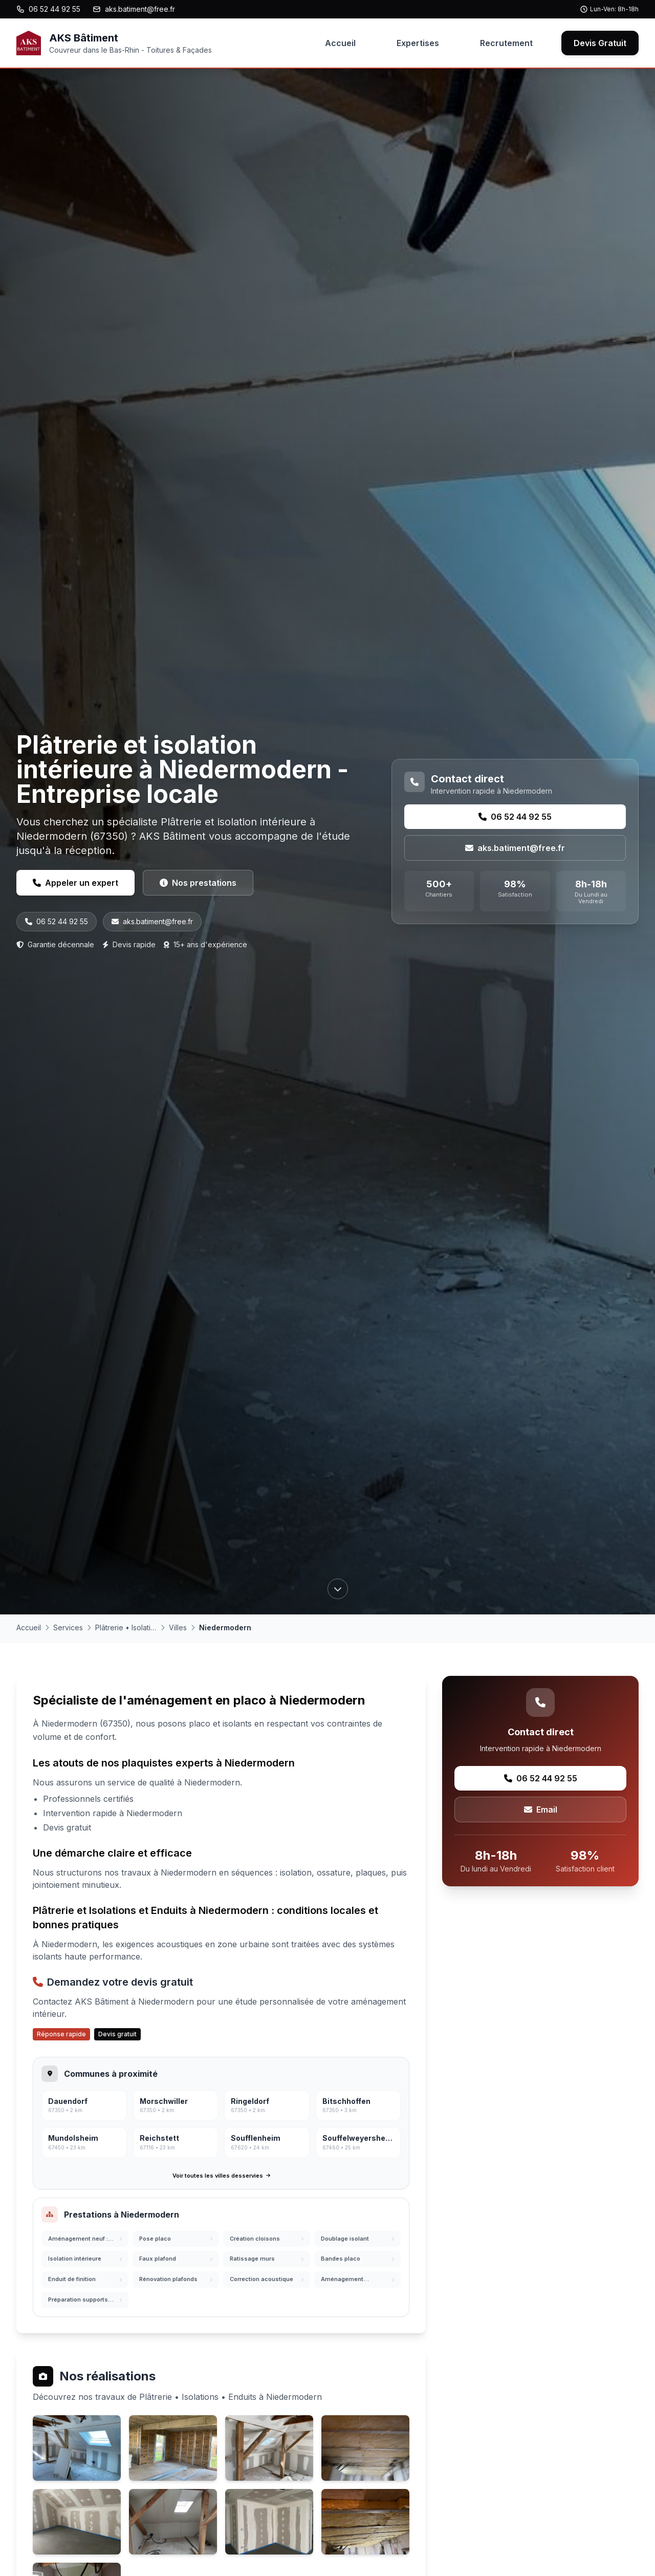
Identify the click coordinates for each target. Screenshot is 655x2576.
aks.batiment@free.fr (134, 9)
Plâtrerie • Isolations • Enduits (126, 1627)
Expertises (418, 43)
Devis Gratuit (600, 43)
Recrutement (506, 43)
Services (68, 1627)
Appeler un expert (75, 883)
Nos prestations (198, 883)
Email (540, 1809)
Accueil (340, 43)
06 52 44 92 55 (48, 9)
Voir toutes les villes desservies (221, 2175)
